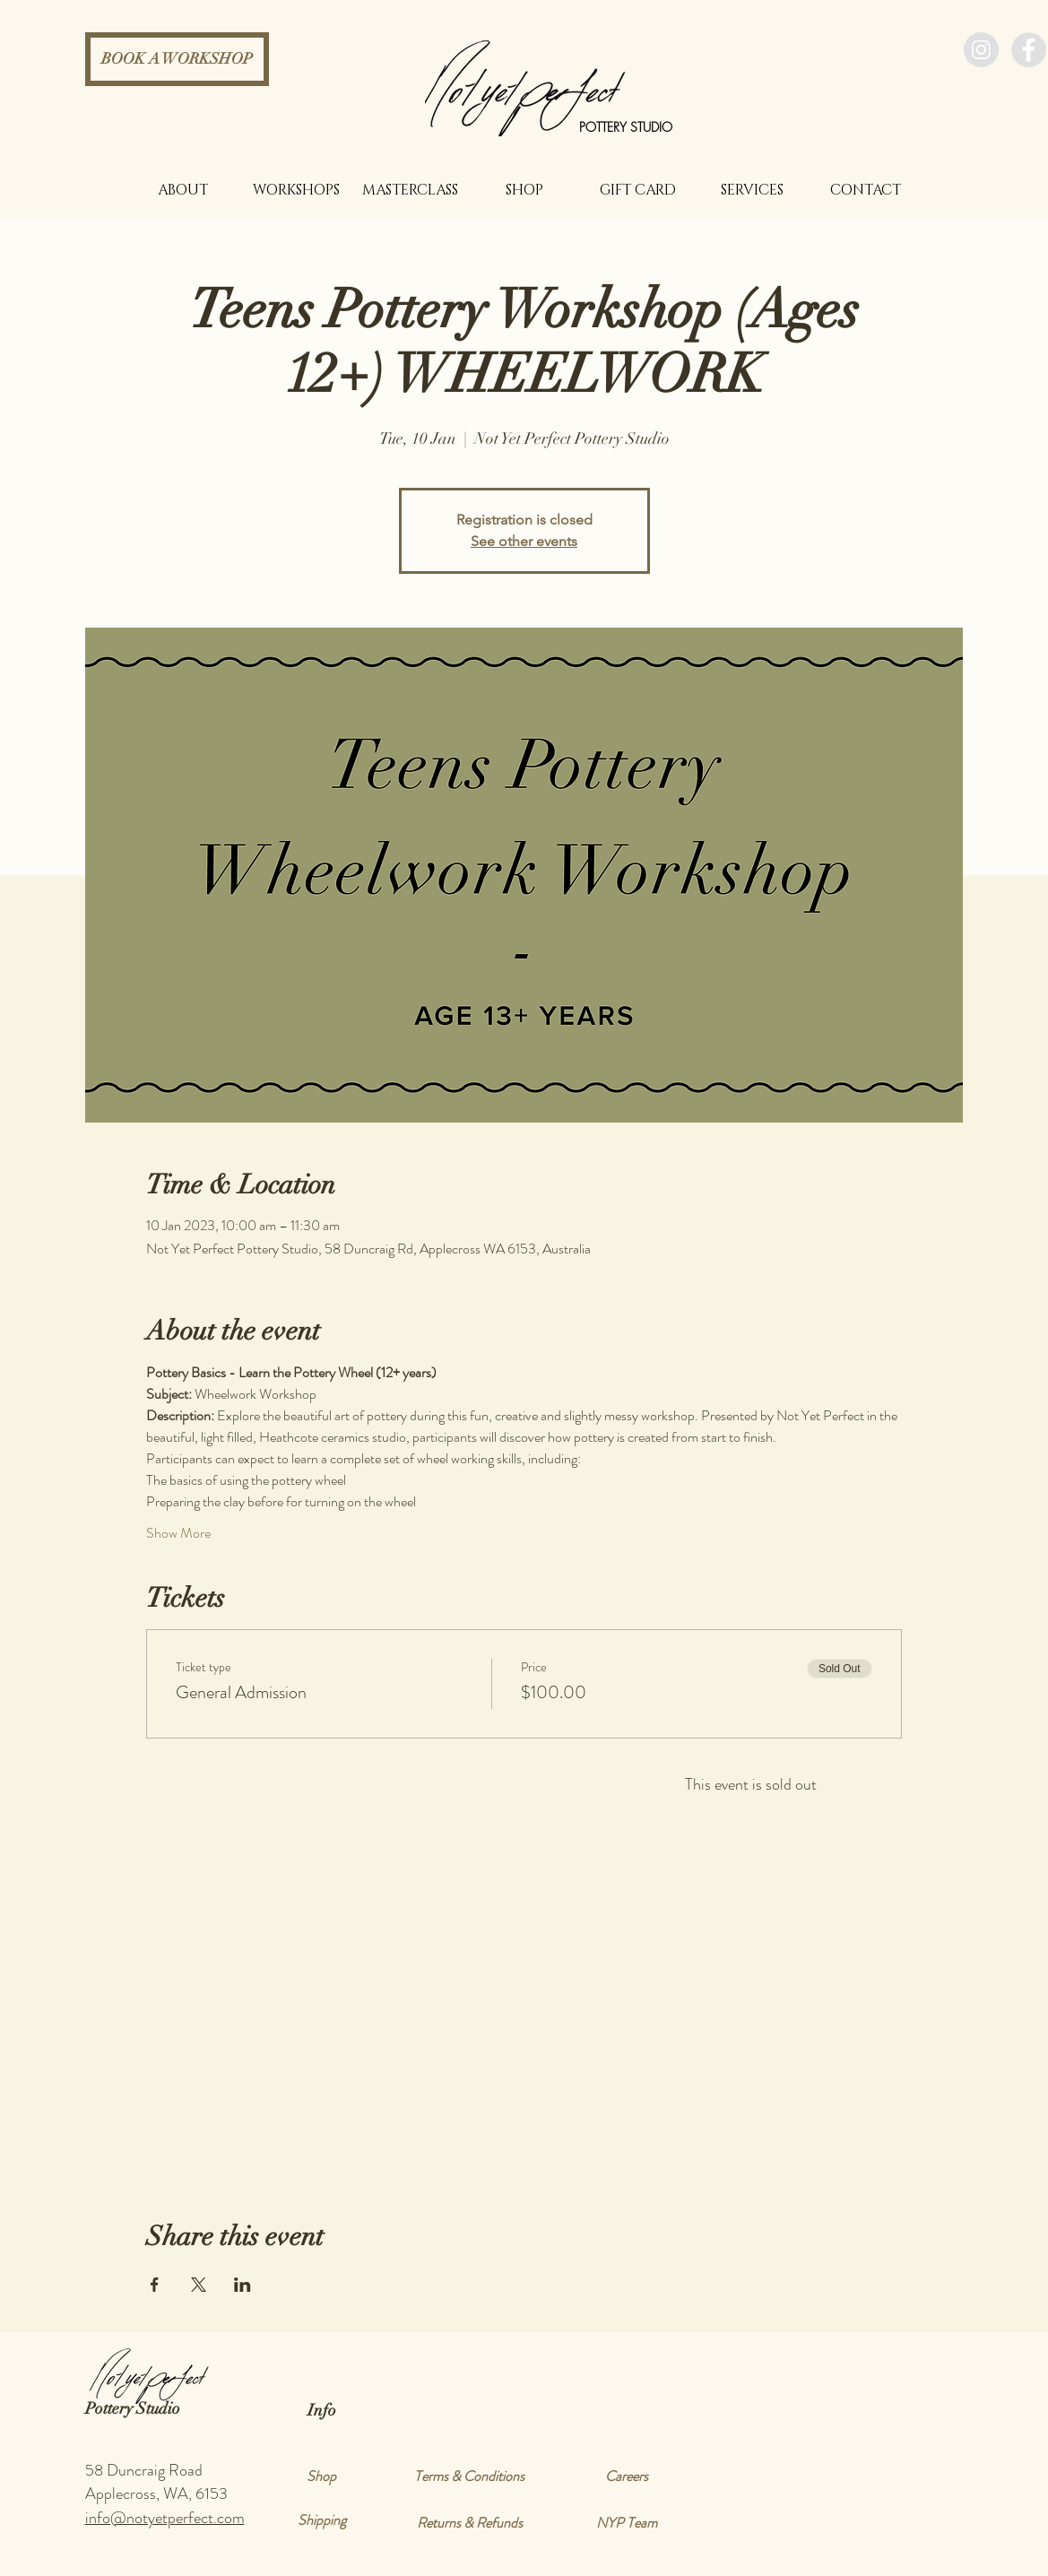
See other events (524, 541)
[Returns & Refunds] (469, 2523)
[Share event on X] (198, 2284)
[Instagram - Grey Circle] (981, 49)
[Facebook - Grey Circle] (1028, 49)
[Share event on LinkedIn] (242, 2284)
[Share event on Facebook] (154, 2284)
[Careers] (626, 2476)
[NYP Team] (626, 2523)
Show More (178, 1533)
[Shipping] (321, 2520)
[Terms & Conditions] (469, 2476)
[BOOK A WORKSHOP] (177, 59)
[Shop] (321, 2476)
